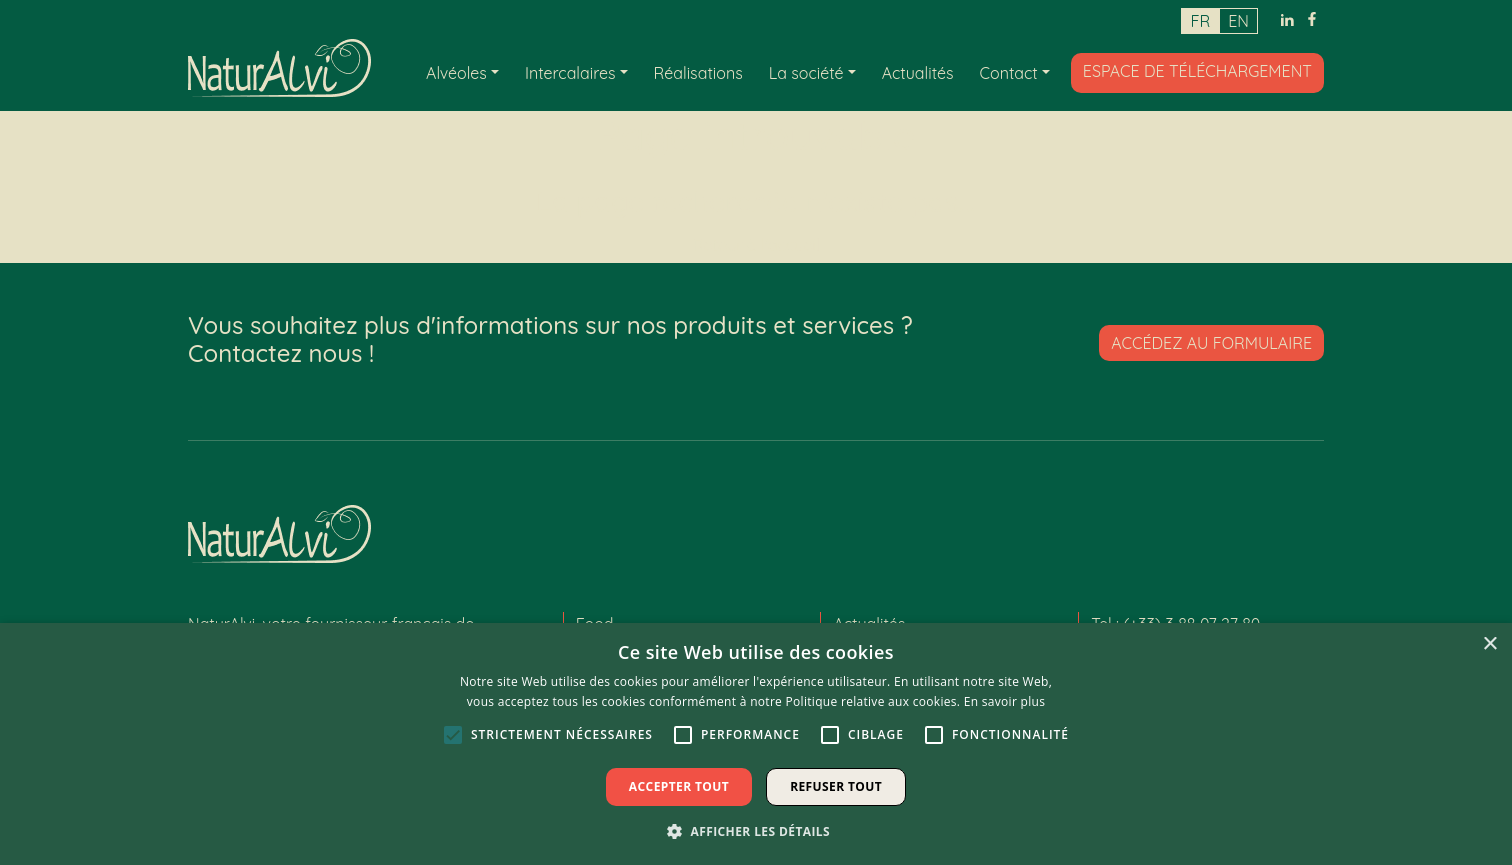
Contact (1009, 72)
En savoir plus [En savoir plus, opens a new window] (1004, 701)
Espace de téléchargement (1197, 70)
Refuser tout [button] (836, 786)
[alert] (756, 744)
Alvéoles (456, 72)
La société (806, 72)
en (1238, 21)
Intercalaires (570, 72)
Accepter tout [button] (679, 786)
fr (1200, 21)
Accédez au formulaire (1211, 343)
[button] (756, 831)
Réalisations (698, 72)
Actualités (918, 72)
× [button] (1489, 644)
